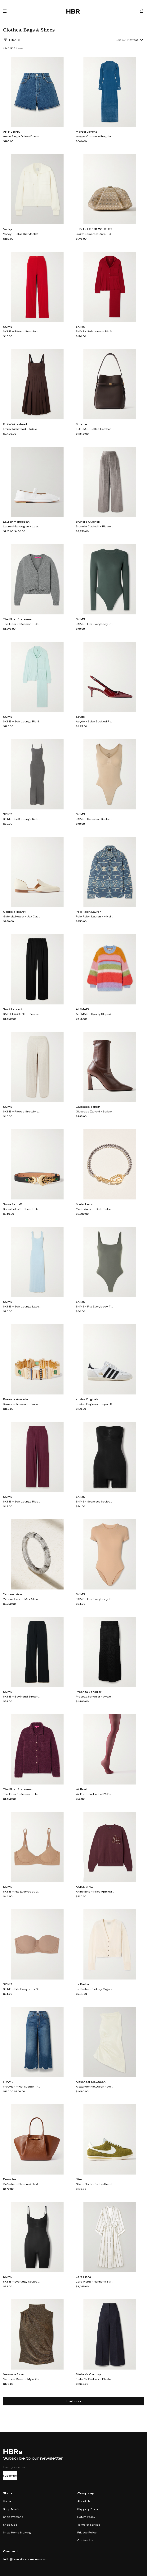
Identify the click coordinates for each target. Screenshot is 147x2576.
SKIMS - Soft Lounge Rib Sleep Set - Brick (95, 331)
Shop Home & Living (17, 2532)
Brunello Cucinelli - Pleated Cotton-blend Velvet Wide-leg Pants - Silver (95, 526)
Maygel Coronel (87, 131)
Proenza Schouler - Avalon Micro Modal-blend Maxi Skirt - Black (95, 1696)
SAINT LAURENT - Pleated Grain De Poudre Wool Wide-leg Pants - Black (22, 1014)
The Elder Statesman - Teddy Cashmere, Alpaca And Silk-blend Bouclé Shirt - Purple (22, 1794)
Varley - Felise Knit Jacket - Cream (22, 233)
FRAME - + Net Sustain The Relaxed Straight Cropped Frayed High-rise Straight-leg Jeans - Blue (22, 2086)
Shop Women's (13, 2516)
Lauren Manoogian (16, 521)
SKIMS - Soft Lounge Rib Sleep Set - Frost (22, 721)
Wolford (81, 1789)
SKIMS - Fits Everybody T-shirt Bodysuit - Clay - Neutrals (95, 1599)
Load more (73, 2401)
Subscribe (10, 2475)
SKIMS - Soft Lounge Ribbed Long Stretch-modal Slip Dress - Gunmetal (22, 819)
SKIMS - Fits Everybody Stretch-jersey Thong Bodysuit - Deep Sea (95, 623)
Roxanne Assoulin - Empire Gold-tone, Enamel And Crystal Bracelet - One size (22, 1404)
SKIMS (7, 326)
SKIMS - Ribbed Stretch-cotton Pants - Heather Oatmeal (22, 1111)
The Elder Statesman (18, 619)
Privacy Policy (87, 2532)
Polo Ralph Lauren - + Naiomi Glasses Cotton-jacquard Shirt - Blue (95, 916)
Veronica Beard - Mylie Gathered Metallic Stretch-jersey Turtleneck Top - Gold (22, 2379)
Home (7, 2501)
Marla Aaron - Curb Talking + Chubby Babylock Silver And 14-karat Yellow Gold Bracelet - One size (95, 1209)
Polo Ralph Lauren (88, 911)
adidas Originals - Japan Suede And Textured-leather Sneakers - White (95, 1404)
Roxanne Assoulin (15, 1399)
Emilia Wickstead (15, 424)
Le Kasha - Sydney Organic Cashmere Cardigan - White (95, 1989)
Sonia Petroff (12, 1204)
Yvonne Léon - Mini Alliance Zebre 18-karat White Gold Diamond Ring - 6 (22, 1599)
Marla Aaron (84, 1204)
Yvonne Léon (12, 1594)
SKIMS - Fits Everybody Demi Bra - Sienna (22, 1891)
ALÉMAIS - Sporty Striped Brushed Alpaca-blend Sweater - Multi (95, 1014)
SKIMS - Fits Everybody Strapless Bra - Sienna (22, 1989)
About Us (83, 2501)
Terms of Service (88, 2524)
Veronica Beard (14, 2374)
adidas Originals (87, 1399)
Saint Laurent (12, 1009)
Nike (79, 2179)
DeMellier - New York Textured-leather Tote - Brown (22, 2184)
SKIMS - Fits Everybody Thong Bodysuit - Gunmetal (95, 1306)
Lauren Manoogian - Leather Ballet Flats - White (22, 526)
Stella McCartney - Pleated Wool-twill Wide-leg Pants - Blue (95, 2379)
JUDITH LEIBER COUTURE (94, 229)
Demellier (9, 2179)
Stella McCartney (88, 2374)
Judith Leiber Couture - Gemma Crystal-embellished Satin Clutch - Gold (95, 233)
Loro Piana (83, 2276)
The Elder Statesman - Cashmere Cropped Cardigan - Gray (22, 623)
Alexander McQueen (90, 2081)
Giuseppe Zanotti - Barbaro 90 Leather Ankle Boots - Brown (95, 1111)
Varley (7, 229)
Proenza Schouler (88, 1691)
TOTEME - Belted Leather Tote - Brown (95, 428)
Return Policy (86, 2516)
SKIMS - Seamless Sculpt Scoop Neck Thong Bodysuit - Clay (95, 819)
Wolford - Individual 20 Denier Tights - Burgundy (95, 1794)
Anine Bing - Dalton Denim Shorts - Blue (22, 136)
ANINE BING (11, 131)
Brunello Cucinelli (88, 521)
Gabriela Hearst (14, 911)
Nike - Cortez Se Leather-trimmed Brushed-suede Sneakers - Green (95, 2184)
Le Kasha (82, 1984)
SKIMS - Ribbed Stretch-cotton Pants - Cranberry (22, 331)
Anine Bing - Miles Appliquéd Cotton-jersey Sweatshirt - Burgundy (95, 1891)
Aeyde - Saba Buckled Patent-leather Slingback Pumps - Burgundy (95, 721)
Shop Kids (10, 2524)
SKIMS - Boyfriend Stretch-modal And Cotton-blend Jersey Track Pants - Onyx (22, 1696)
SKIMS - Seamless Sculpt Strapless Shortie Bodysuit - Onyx (95, 1501)
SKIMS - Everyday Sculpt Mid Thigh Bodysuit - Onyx (22, 2281)
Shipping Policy (87, 2509)
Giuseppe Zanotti (88, 1106)
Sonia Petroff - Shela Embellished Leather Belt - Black (22, 1209)
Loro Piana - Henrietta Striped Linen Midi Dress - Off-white (95, 2281)
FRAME (8, 2081)
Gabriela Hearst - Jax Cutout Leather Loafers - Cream (22, 916)
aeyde (80, 716)
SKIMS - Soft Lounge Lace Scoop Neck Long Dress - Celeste (22, 1306)
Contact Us (85, 2540)
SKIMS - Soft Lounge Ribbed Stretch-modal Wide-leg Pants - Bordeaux (22, 1501)
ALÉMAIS (82, 1009)
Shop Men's (11, 2509)
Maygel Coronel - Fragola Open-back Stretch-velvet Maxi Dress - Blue (95, 136)
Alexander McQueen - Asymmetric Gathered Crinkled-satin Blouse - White (95, 2086)
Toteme (81, 424)
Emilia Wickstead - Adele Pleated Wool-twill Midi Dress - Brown (22, 428)
